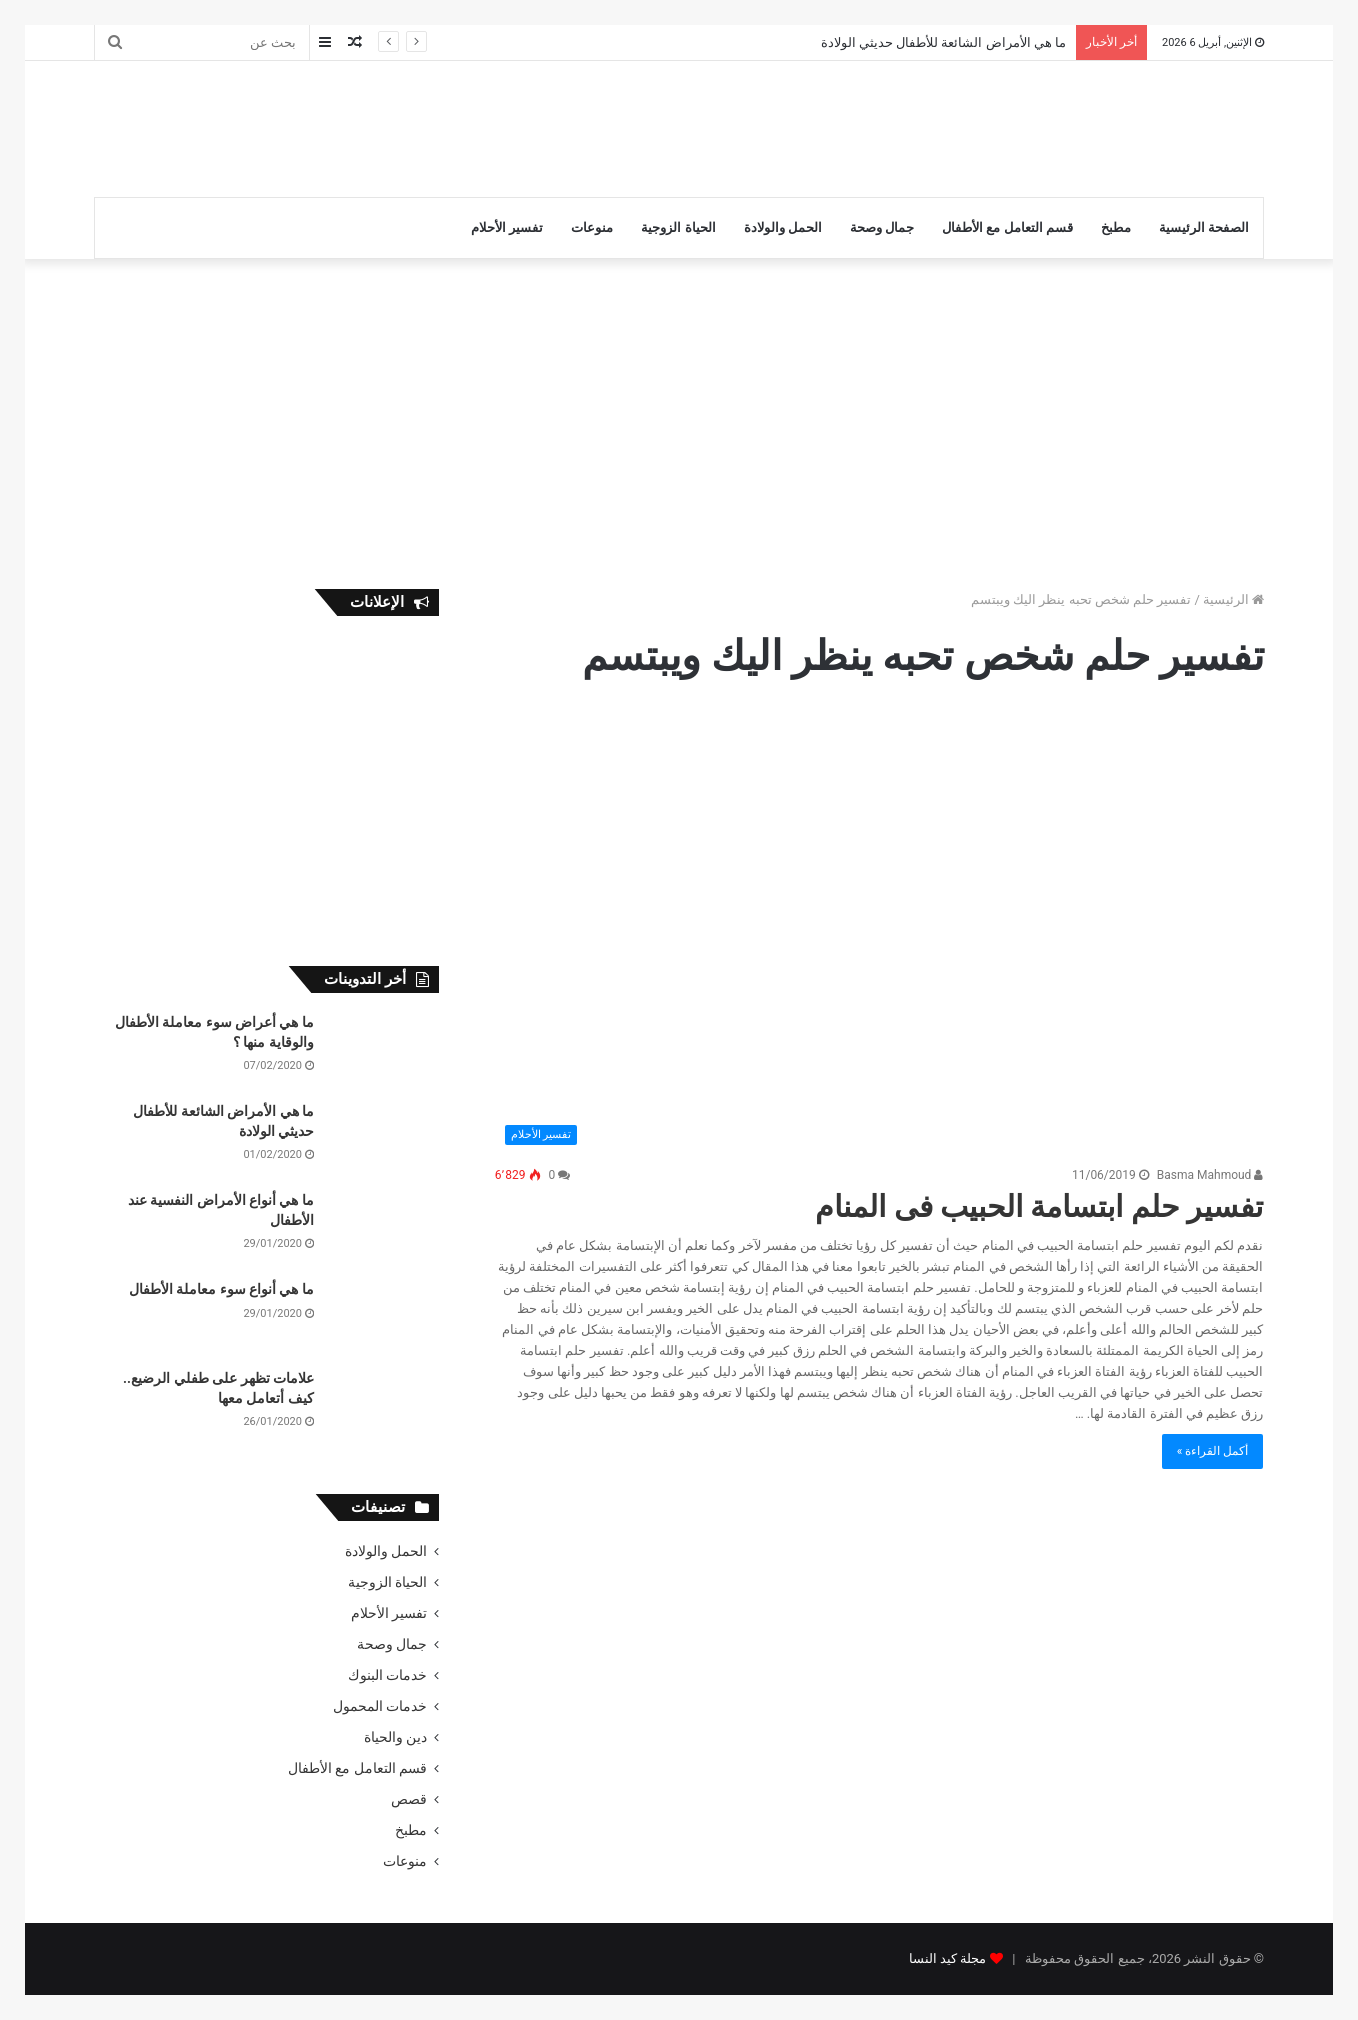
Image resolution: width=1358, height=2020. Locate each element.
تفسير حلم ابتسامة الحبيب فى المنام (1039, 1206)
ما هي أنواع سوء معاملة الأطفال (221, 1289)
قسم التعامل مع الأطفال (1007, 227)
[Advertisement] (479, 126)
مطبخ (1116, 227)
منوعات (592, 227)
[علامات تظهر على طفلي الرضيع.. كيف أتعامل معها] (384, 1406)
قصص (409, 1799)
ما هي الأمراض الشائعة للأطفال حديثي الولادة (943, 42)
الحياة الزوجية (678, 227)
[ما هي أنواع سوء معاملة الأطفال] (384, 1317)
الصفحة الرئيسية (1204, 227)
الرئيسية (1233, 599)
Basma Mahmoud (1210, 1175)
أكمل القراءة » (1213, 1451)
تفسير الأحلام (507, 227)
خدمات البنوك (387, 1675)
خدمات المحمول (380, 1706)
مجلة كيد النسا (947, 1958)
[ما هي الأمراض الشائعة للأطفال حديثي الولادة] (384, 1139)
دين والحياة (395, 1737)
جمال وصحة (882, 227)
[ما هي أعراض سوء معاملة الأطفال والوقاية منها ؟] (384, 1050)
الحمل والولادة (783, 227)
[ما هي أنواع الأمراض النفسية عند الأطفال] (384, 1228)
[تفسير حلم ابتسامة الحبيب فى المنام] (879, 934)
